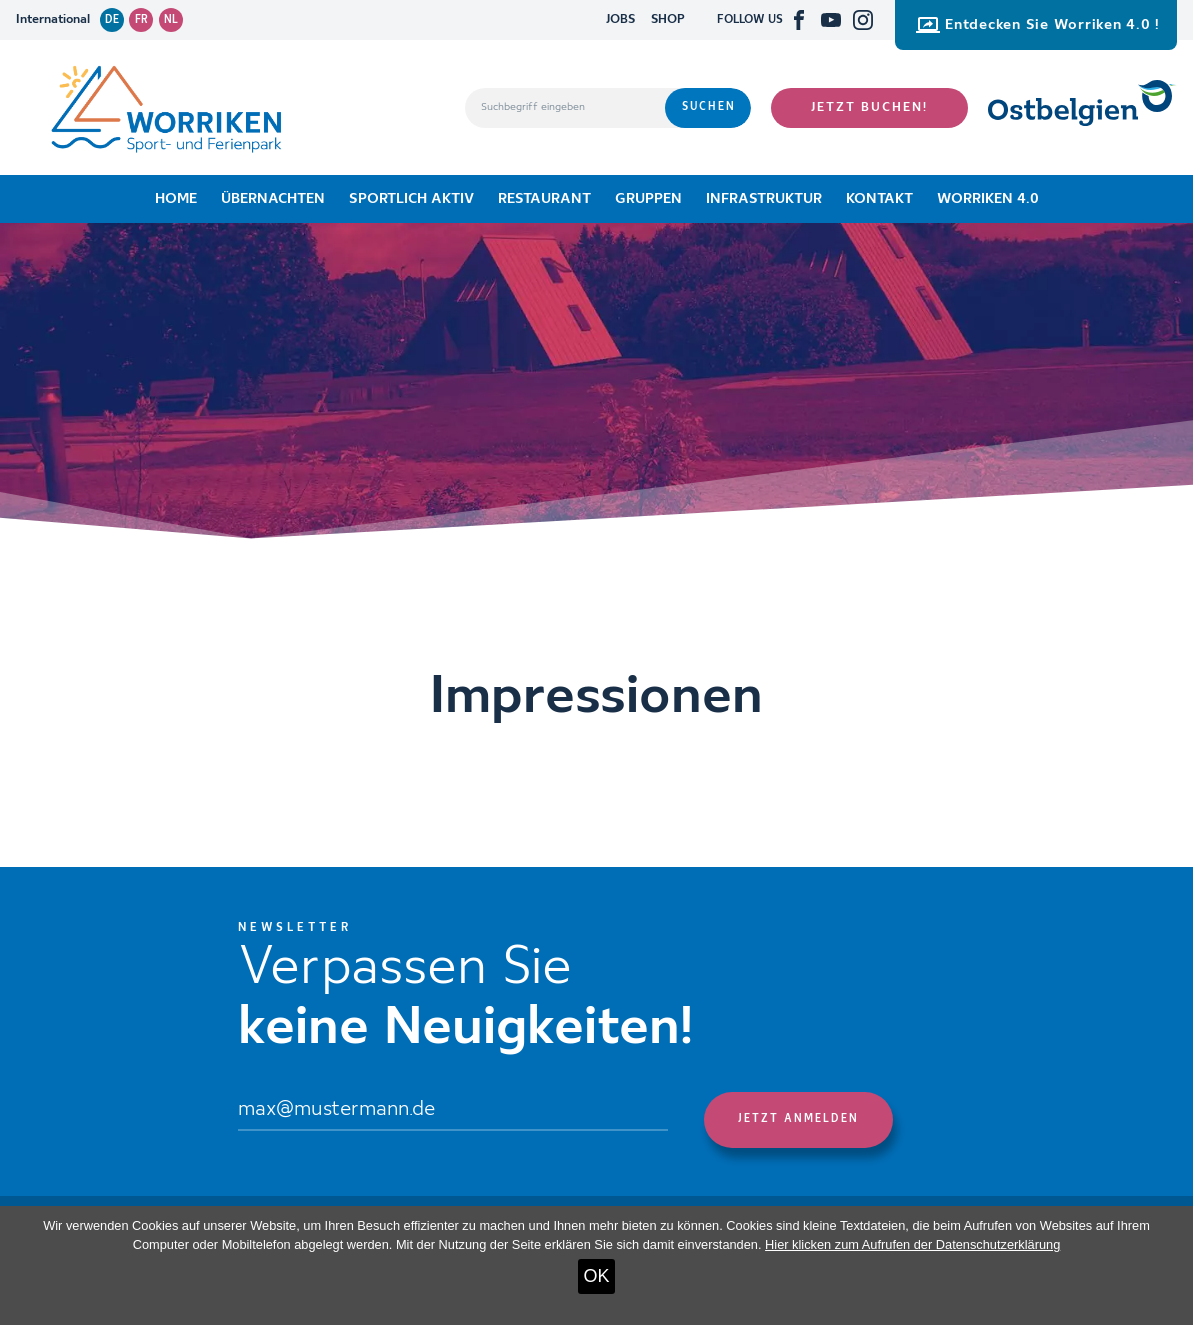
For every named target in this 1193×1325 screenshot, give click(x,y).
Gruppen (648, 199)
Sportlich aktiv (411, 199)
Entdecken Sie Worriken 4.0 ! (1038, 25)
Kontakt (879, 199)
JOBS (620, 19)
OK (596, 1276)
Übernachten (273, 199)
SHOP (668, 19)
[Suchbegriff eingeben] (565, 108)
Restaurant (544, 199)
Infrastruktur (764, 199)
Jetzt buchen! (869, 107)
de (112, 20)
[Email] (453, 1111)
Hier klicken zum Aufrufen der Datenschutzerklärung (912, 1244)
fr (141, 20)
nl (171, 20)
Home (176, 199)
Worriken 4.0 (988, 199)
